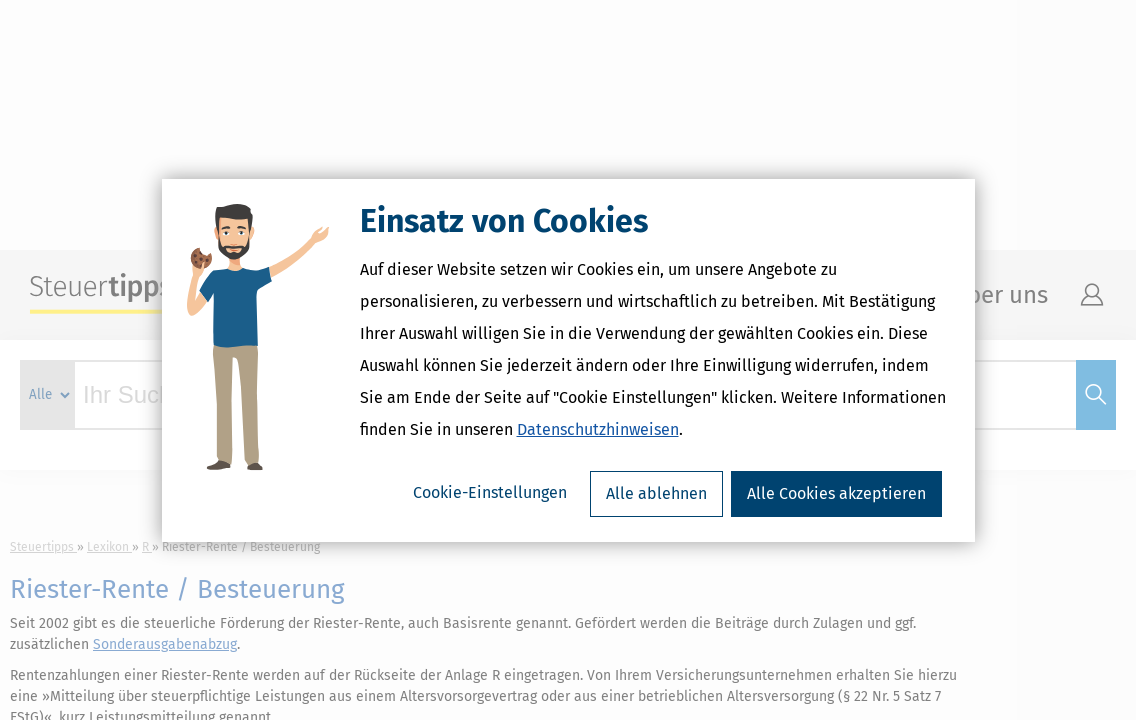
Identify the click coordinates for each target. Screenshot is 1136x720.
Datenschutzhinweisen (598, 429)
